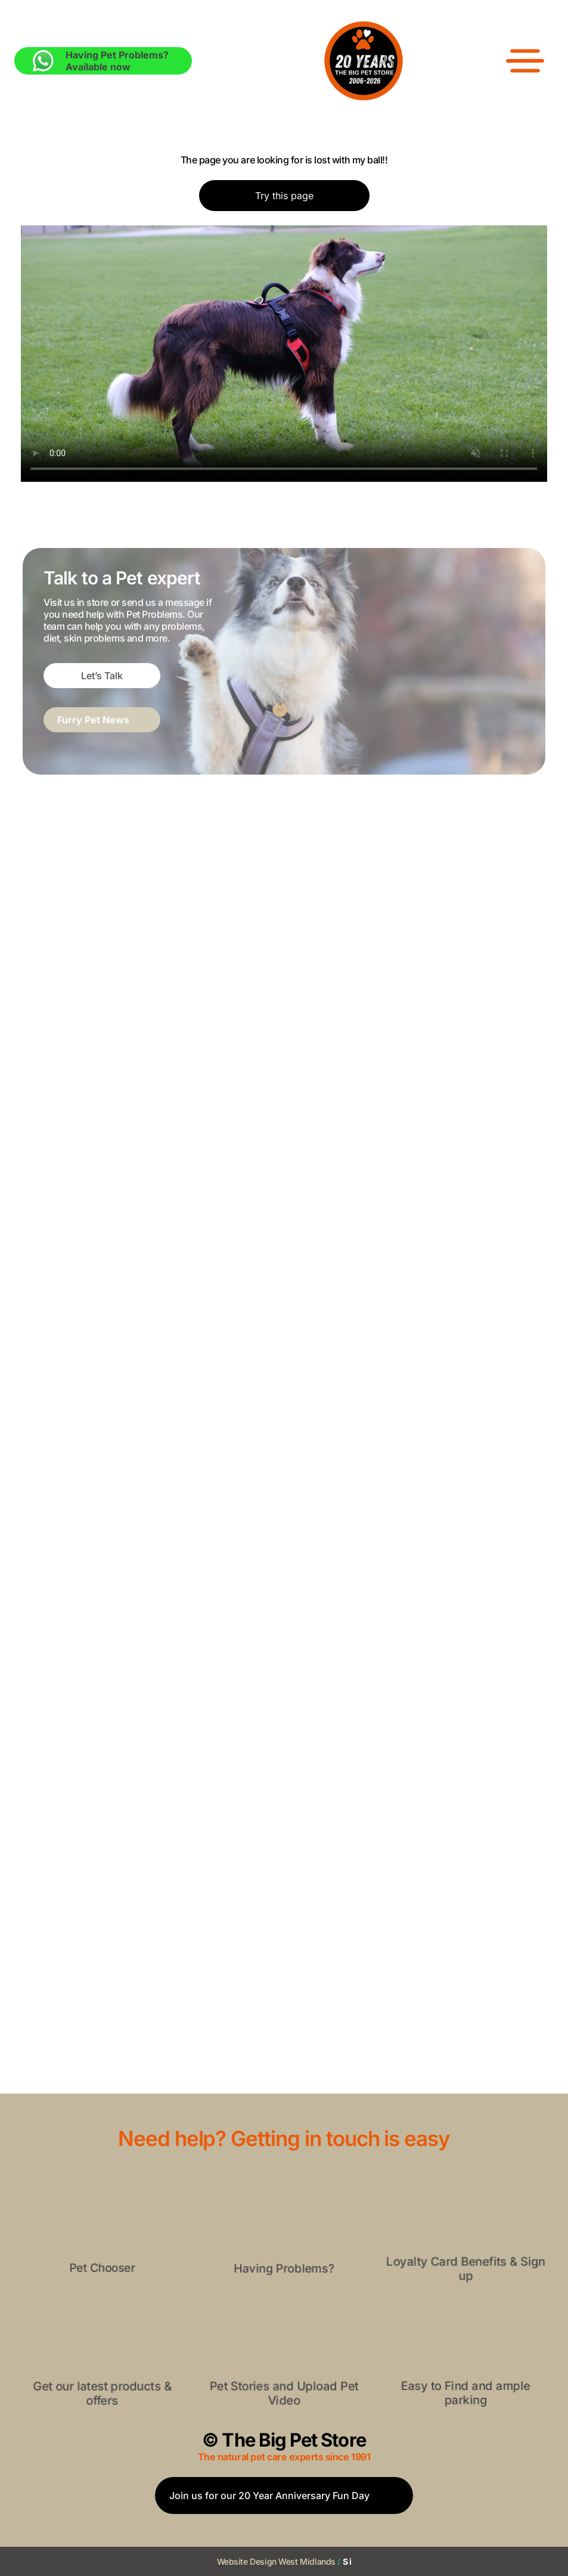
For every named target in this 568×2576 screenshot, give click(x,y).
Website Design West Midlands (276, 2561)
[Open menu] (525, 60)
